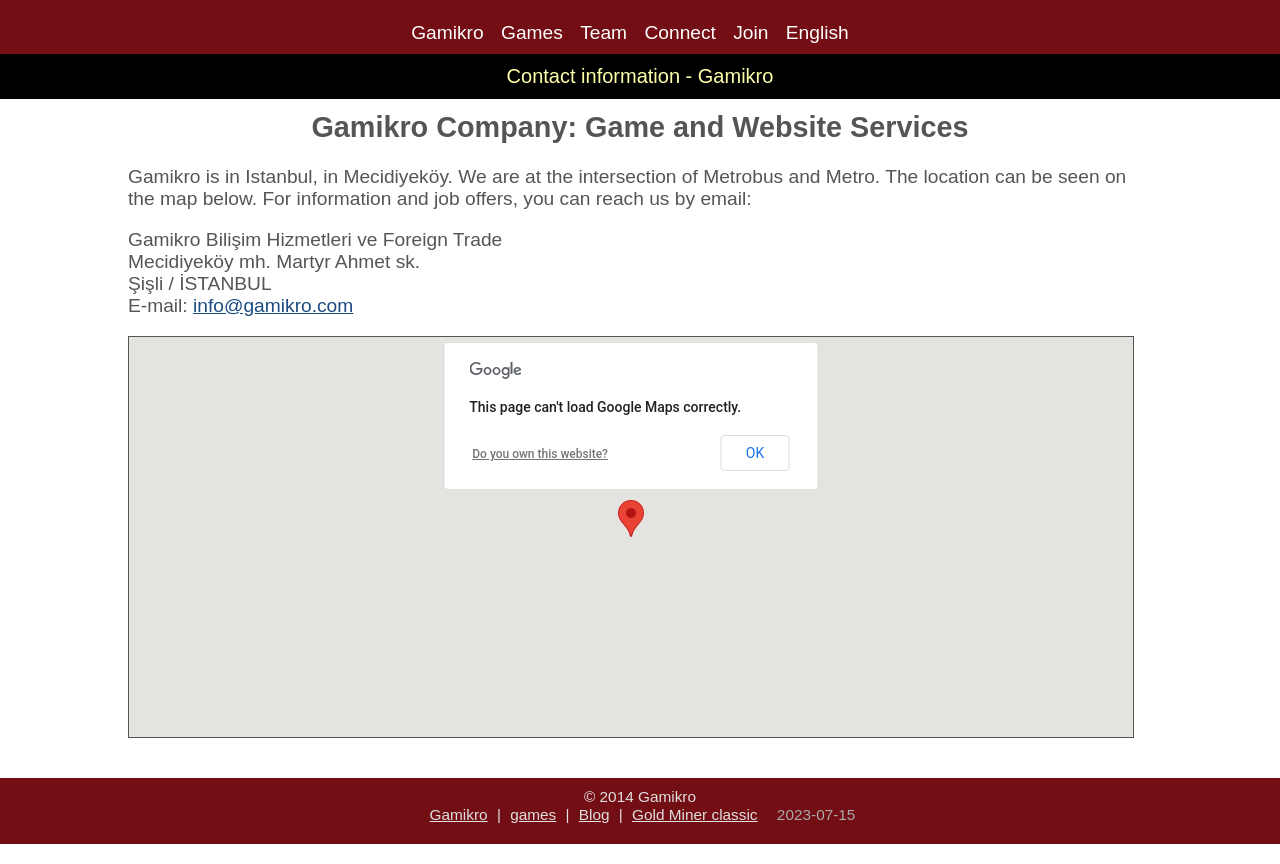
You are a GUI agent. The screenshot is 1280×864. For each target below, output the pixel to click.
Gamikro (447, 32)
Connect (679, 32)
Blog (594, 814)
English (817, 32)
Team (603, 32)
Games (532, 32)
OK (755, 453)
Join (750, 32)
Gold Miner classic (694, 814)
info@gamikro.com (273, 305)
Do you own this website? (540, 454)
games (533, 814)
